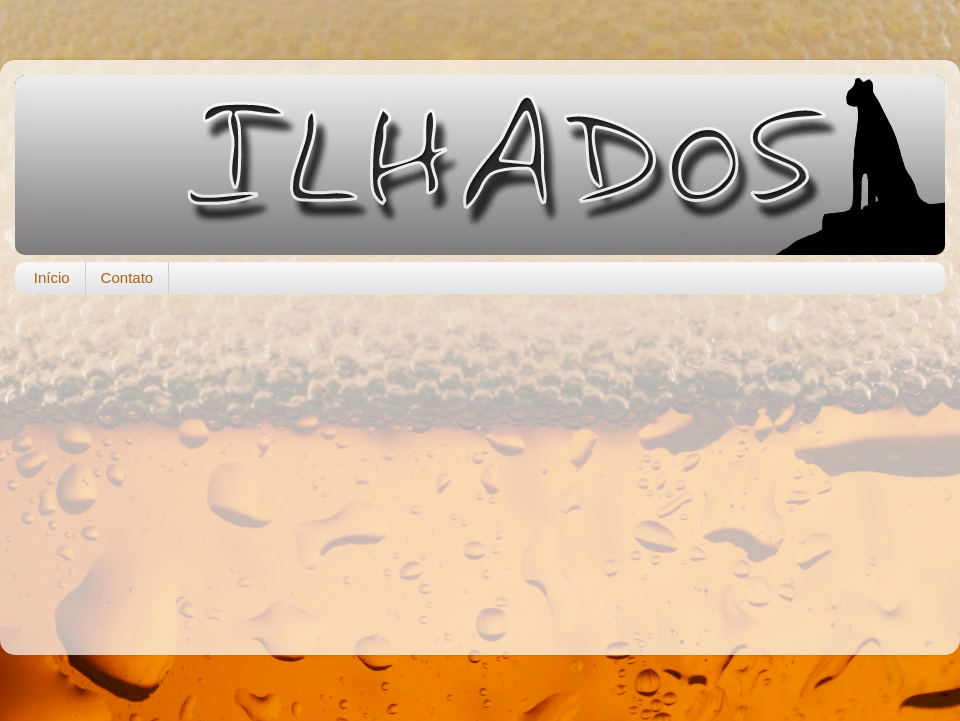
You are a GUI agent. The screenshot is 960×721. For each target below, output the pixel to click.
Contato (127, 277)
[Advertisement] (480, 464)
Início (52, 277)
